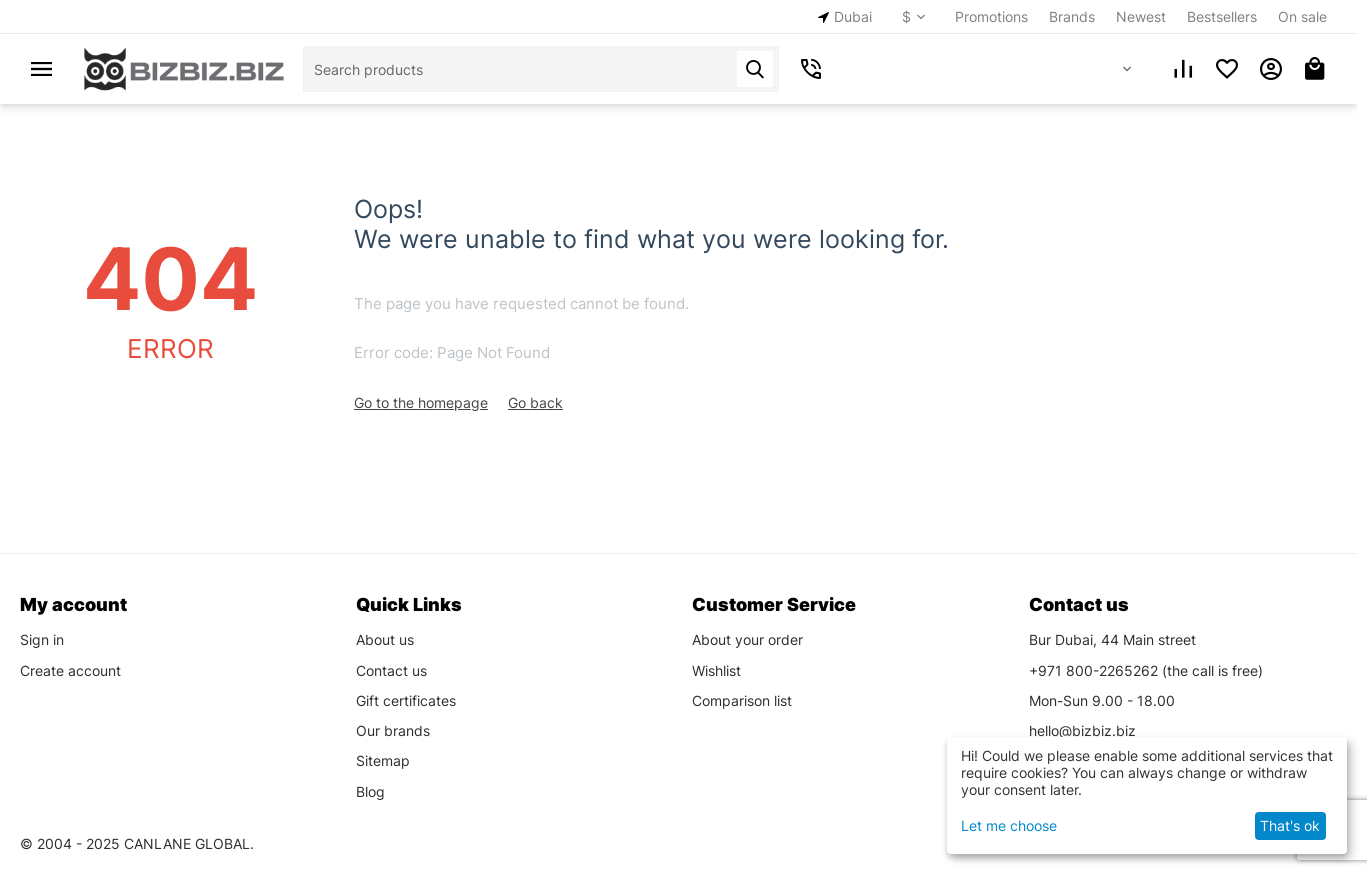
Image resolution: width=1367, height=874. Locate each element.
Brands (1072, 16)
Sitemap (383, 760)
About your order (747, 639)
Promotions (991, 16)
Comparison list (742, 700)
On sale (1302, 16)
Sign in (42, 639)
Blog (370, 791)
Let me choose (1009, 825)
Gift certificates (406, 700)
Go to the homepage (421, 402)
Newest (1141, 16)
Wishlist (716, 670)
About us (385, 639)
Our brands (393, 730)
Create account (70, 670)
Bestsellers (1222, 16)
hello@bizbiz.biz (1082, 730)
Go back (535, 402)
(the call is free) (1146, 670)
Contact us (391, 670)
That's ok (1290, 825)
